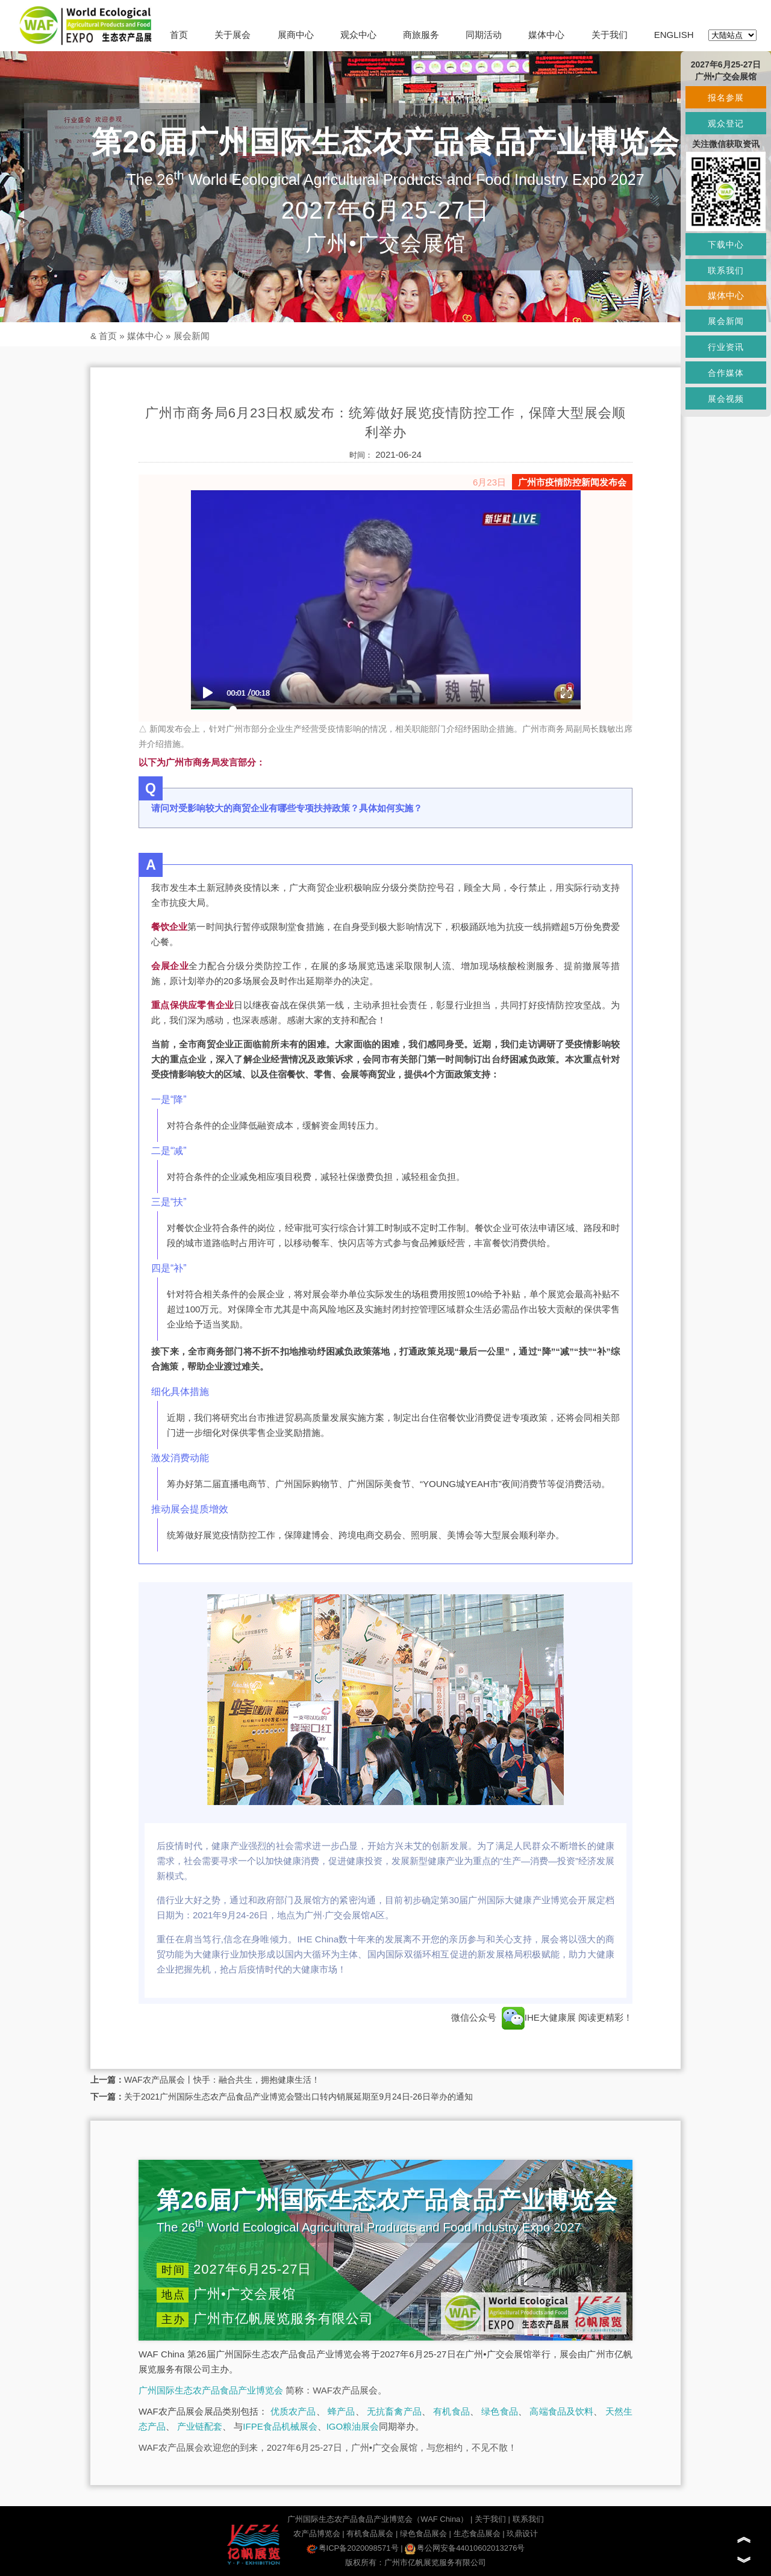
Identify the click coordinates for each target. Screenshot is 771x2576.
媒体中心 (546, 35)
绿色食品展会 (423, 2533)
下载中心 (726, 244)
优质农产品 (293, 2411)
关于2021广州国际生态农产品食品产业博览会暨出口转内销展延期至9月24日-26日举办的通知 (298, 2096)
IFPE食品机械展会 (280, 2426)
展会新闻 (191, 336)
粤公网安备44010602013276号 (465, 2548)
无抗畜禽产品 (394, 2411)
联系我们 (528, 2519)
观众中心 (358, 35)
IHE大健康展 (538, 2017)
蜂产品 (341, 2411)
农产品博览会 (316, 2533)
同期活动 (484, 35)
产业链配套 (199, 2426)
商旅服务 (421, 35)
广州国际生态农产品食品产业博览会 (211, 2390)
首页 (179, 35)
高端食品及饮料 (561, 2411)
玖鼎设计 (522, 2533)
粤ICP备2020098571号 (353, 2548)
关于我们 (610, 35)
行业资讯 (726, 347)
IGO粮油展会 (352, 2426)
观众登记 (726, 123)
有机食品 (451, 2411)
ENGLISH (674, 35)
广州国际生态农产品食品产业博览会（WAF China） (377, 2519)
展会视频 (726, 399)
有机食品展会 (369, 2533)
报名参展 (726, 97)
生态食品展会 (477, 2533)
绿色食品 (499, 2411)
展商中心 (296, 35)
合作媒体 (726, 373)
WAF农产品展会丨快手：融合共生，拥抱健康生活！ (222, 2080)
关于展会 (232, 35)
